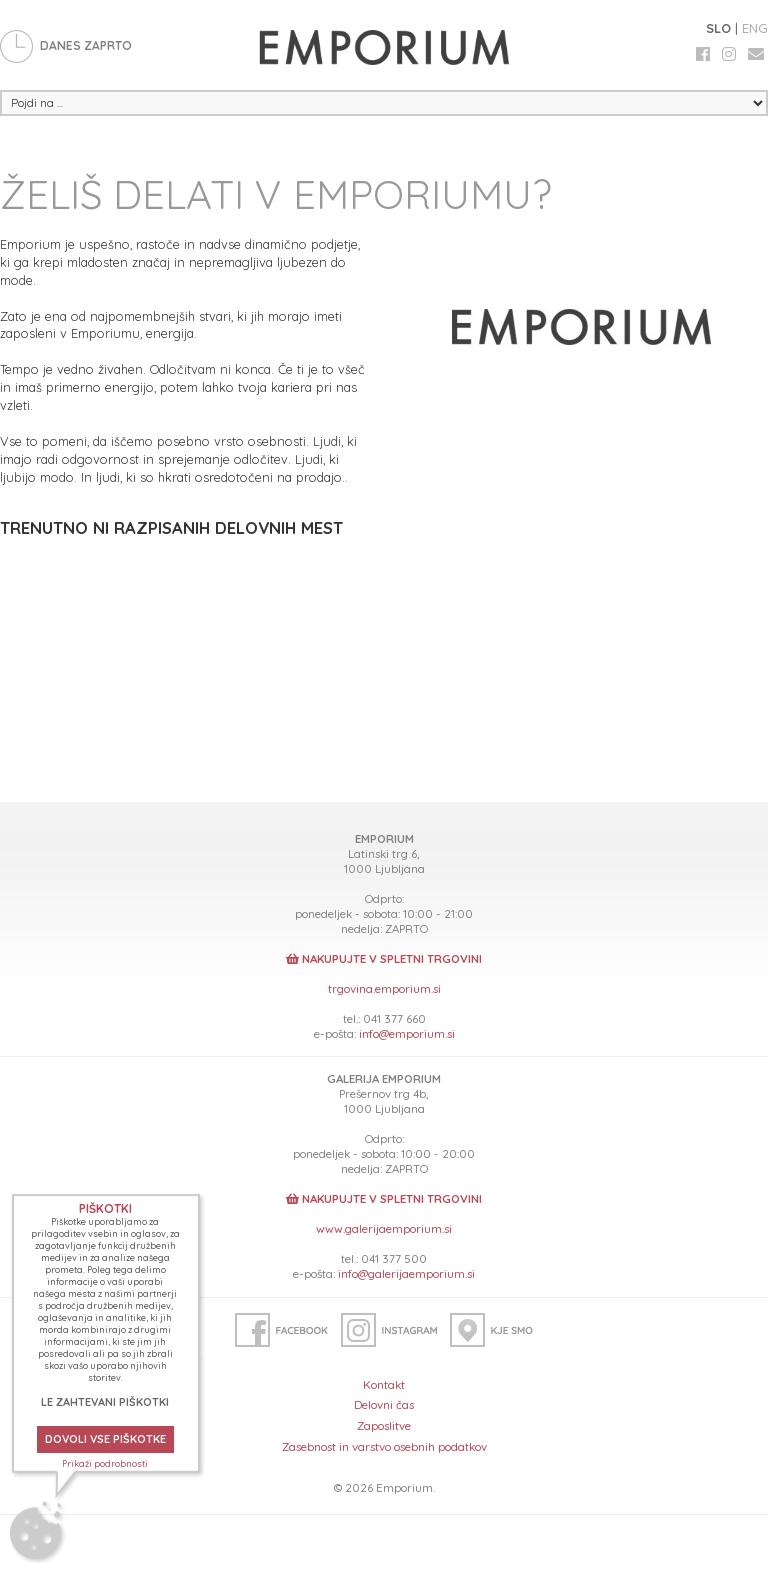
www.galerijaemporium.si (384, 1228)
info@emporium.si (407, 1033)
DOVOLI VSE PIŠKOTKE (105, 1439)
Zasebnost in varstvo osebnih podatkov (384, 1446)
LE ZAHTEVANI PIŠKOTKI (105, 1402)
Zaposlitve (384, 1425)
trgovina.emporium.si (384, 988)
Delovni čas (384, 1404)
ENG (755, 28)
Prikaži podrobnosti (105, 1463)
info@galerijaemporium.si (406, 1273)
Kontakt (384, 1384)
